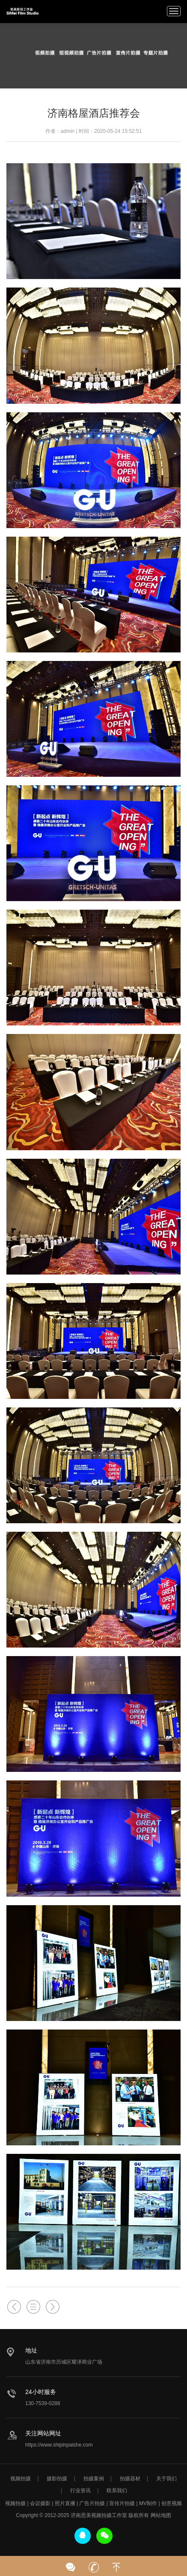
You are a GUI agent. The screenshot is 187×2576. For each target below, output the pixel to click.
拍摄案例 (93, 2479)
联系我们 (117, 2491)
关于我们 (166, 2479)
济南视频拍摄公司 (22, 11)
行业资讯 (80, 2491)
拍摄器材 (130, 2479)
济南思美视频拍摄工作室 (99, 2515)
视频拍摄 (20, 2479)
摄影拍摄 (57, 2479)
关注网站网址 (43, 2433)
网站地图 (161, 2515)
